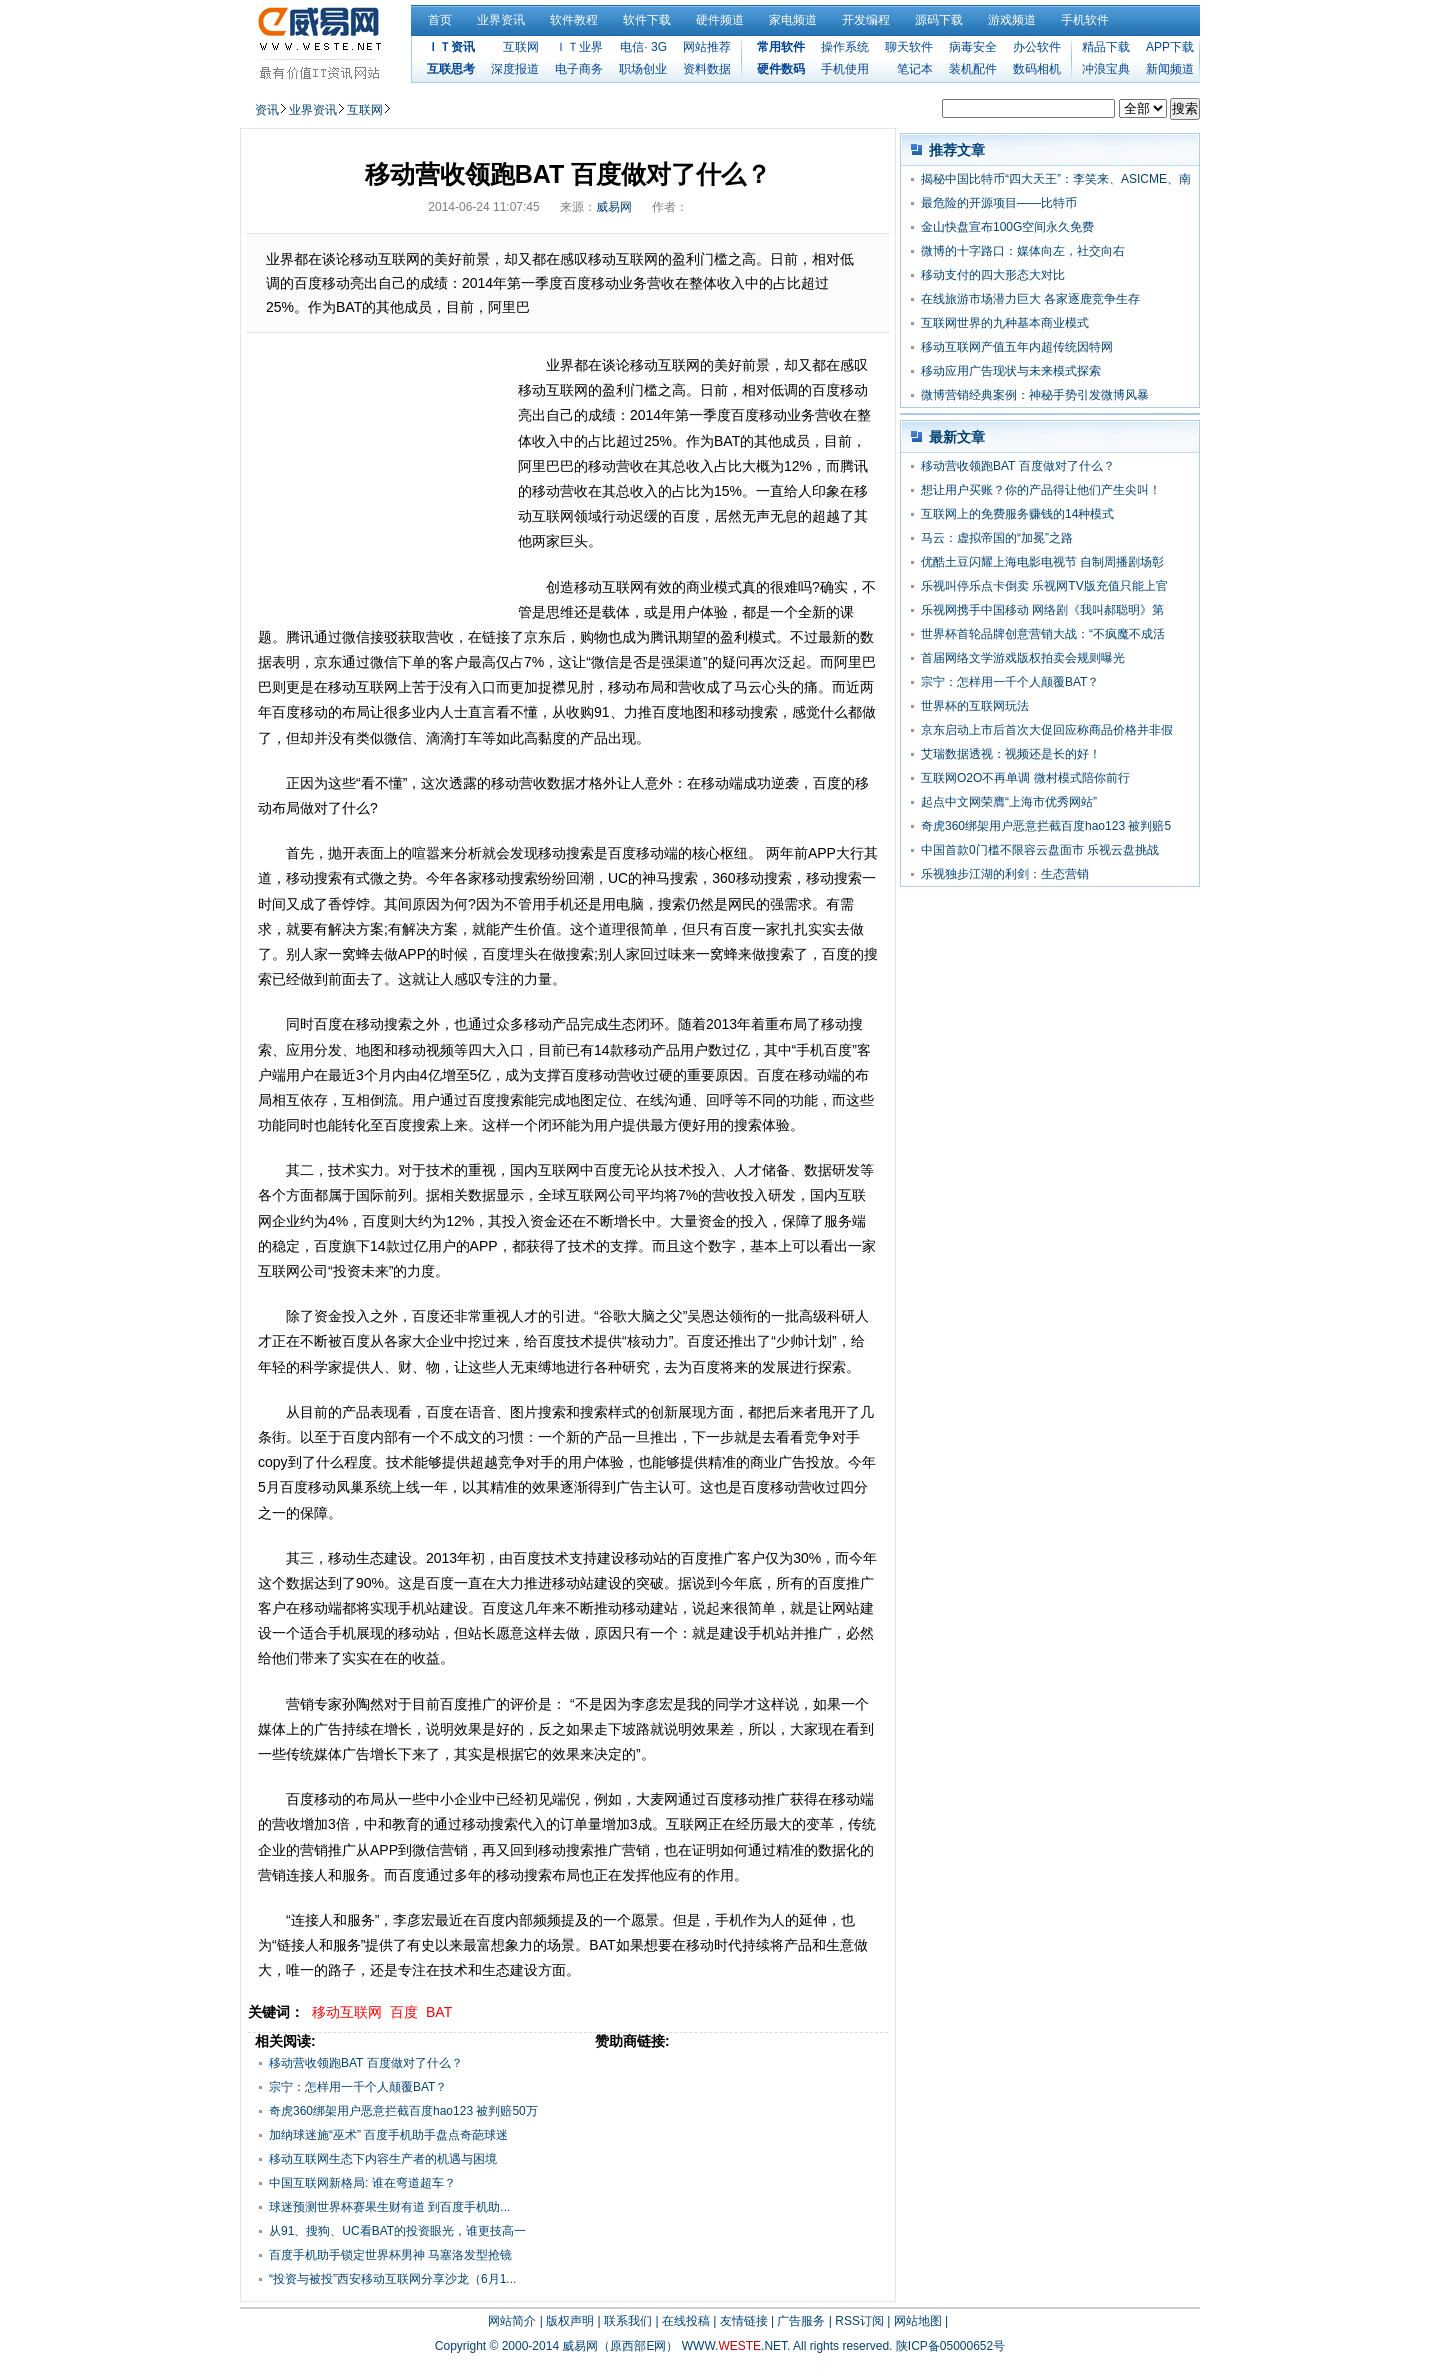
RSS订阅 (859, 2321)
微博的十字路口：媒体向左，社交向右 (1023, 251)
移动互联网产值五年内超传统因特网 (1017, 347)
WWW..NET (734, 2346)
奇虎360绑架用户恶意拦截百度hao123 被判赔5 (1046, 826)
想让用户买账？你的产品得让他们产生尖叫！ (1041, 490)
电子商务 (579, 69)
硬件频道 (720, 20)
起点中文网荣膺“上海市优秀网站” (1009, 802)
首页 (440, 20)
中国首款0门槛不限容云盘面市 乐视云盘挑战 (1040, 850)
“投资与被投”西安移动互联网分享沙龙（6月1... (392, 2279)
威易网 (614, 207)
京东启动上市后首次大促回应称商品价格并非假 (1047, 730)
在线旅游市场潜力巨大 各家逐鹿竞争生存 (1030, 299)
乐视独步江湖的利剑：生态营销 (1005, 874)
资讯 (267, 110)
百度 (404, 2012)
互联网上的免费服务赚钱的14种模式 (1017, 514)
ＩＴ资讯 (451, 47)
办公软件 (1037, 47)
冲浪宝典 (1106, 69)
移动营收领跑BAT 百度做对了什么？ (366, 2063)
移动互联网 (347, 2012)
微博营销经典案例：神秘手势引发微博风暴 (1035, 395)
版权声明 (570, 2321)
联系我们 (628, 2321)
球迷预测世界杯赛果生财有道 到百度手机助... (389, 2207)
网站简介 (512, 2321)
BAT (439, 2012)
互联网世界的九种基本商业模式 (1005, 323)
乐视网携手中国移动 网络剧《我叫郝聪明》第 (1042, 610)
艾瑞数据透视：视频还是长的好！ (1011, 754)
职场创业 (643, 69)
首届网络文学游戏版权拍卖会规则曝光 (1023, 658)
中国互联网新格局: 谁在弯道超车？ (362, 2183)
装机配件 (973, 69)
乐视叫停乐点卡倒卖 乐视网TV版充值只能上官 (1044, 586)
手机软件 (1085, 20)
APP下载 (1170, 47)
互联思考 (451, 69)
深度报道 (515, 69)
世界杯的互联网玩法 (975, 706)
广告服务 (801, 2321)
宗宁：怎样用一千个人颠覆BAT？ (358, 2087)
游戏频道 (1012, 20)
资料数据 (707, 69)
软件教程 (574, 20)
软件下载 (647, 20)
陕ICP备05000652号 (950, 2346)
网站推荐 (707, 47)
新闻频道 (1170, 69)
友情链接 (744, 2321)
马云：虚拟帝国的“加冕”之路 (997, 538)
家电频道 (793, 20)
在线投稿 (686, 2321)
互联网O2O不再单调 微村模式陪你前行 (1025, 778)
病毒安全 (973, 47)
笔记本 (915, 69)
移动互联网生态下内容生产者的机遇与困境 (383, 2159)
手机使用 (845, 69)
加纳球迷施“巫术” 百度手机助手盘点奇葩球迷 (388, 2135)
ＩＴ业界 (579, 47)
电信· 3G (643, 47)
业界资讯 (501, 20)
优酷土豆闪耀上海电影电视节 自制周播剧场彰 (1042, 562)
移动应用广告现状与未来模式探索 (1011, 371)
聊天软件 (909, 47)
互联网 (521, 47)
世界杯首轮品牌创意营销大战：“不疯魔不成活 (1043, 634)
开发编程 (866, 20)
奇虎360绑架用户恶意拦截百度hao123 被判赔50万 (403, 2111)
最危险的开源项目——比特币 (999, 203)
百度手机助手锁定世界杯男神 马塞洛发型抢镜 (390, 2255)
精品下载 (1106, 47)
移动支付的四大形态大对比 (993, 275)
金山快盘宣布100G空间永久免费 (1007, 227)
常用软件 (781, 47)
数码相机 (1037, 69)
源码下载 (939, 20)
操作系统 (845, 47)
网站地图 (918, 2321)
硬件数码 (781, 69)
